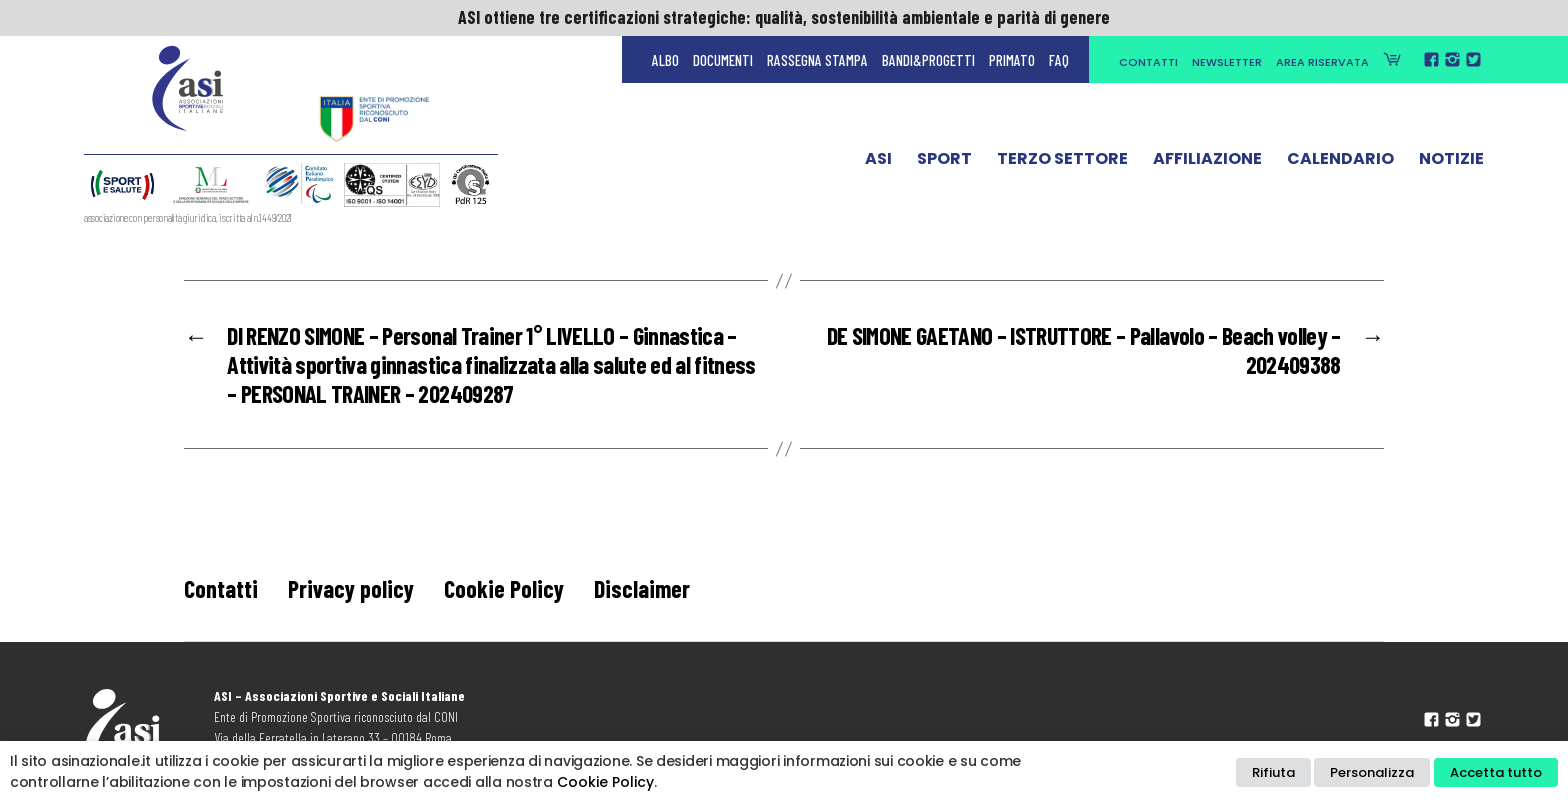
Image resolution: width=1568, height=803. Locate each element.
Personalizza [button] (1372, 772)
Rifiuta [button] (1273, 772)
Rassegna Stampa (817, 60)
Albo (665, 60)
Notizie (1451, 163)
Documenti (723, 60)
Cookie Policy (504, 588)
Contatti (1148, 62)
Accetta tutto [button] (1496, 772)
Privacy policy (351, 588)
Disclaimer (642, 588)
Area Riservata (1322, 62)
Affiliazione (1207, 163)
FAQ (1059, 60)
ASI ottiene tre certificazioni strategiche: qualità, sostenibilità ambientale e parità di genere (784, 17)
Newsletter (1227, 62)
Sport (944, 163)
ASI (878, 163)
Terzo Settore (1062, 163)
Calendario (1340, 163)
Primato (1012, 60)
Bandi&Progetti (928, 60)
